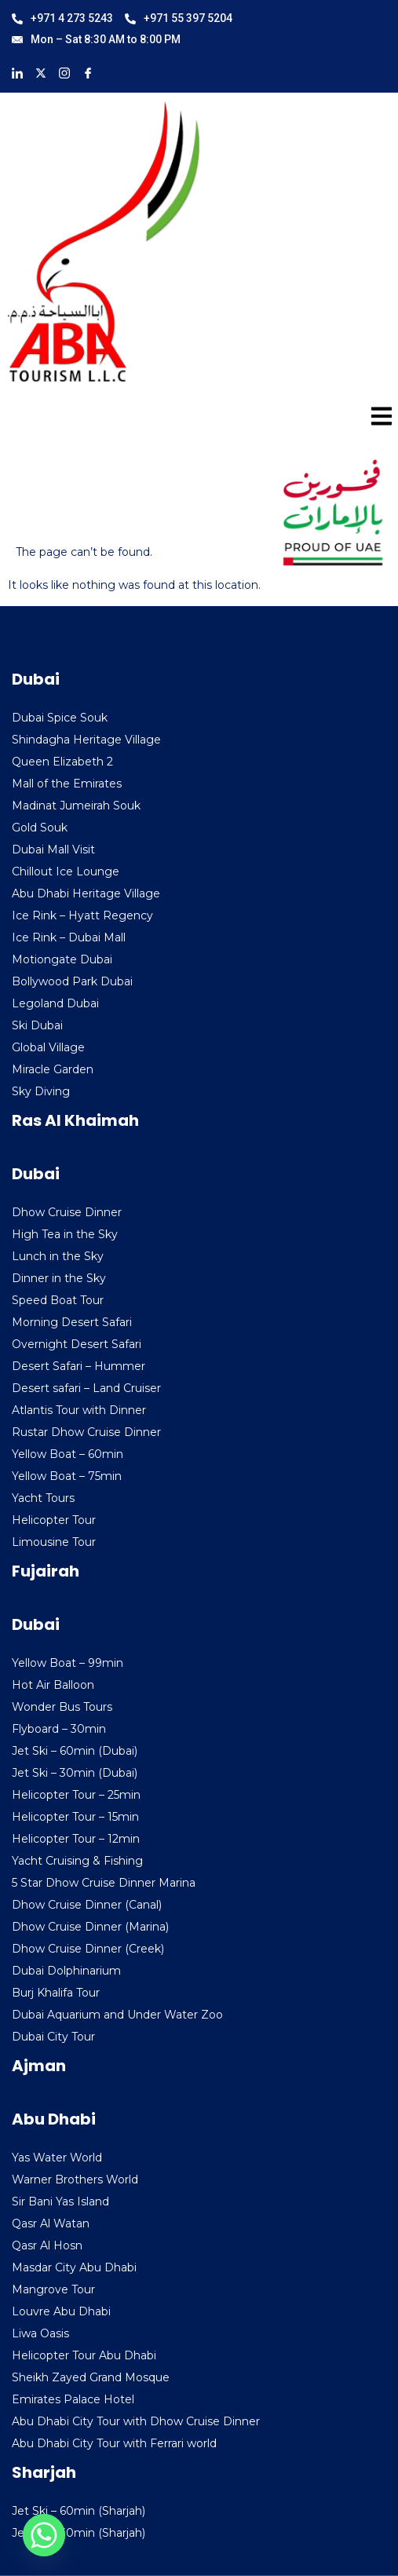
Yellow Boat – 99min (67, 1663)
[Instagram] (64, 72)
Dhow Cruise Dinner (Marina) (90, 1927)
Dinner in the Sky (59, 1278)
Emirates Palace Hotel (73, 2399)
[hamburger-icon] (376, 419)
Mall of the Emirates (67, 783)
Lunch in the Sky (58, 1256)
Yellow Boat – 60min (67, 1454)
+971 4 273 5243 (62, 18)
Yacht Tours (43, 1498)
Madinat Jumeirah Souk (76, 805)
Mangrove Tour (53, 2289)
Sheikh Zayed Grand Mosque (91, 2377)
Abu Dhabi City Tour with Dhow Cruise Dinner (136, 2421)
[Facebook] (87, 72)
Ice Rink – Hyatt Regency (82, 915)
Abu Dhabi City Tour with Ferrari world (114, 2443)
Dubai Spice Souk (60, 718)
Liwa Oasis (40, 2333)
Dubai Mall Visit (53, 849)
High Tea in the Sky (65, 1234)
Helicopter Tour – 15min (75, 1817)
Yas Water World (57, 2157)
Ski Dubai (37, 1025)
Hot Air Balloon (53, 1685)
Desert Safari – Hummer (78, 1366)
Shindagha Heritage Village (86, 740)
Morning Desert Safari (72, 1322)
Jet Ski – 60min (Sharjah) (78, 2511)
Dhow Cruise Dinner (67, 1212)
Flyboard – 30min (59, 1729)
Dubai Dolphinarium (66, 1971)
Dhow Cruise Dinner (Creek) (88, 1949)
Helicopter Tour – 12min (76, 1839)
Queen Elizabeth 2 (62, 762)
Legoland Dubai (55, 1003)
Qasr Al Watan (50, 2223)
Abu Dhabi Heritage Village (86, 893)
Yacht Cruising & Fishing (77, 1861)
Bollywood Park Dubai (72, 981)
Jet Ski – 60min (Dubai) (74, 1751)
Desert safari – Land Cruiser (86, 1388)
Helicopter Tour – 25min (76, 1795)
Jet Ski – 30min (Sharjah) (78, 2533)
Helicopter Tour (54, 1520)
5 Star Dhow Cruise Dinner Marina (103, 1883)
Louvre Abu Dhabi (61, 2311)
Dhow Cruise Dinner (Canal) (87, 1905)
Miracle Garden (52, 1069)
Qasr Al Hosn (47, 2245)
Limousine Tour (54, 1542)
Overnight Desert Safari (76, 1344)
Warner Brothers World (75, 2179)
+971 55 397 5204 (178, 18)
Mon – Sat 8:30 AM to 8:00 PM (96, 39)
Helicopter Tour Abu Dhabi (84, 2355)
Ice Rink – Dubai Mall (69, 937)
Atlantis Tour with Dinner (79, 1410)
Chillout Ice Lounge (65, 871)
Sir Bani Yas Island (60, 2201)
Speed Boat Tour (58, 1300)
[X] (40, 72)
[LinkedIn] (17, 72)
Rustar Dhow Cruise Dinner (86, 1432)
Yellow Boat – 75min (67, 1476)
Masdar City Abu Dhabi (74, 2267)
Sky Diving (41, 1091)
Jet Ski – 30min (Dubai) (74, 1773)
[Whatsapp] (44, 2535)
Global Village (48, 1047)
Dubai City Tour (53, 2037)
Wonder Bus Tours (62, 1707)
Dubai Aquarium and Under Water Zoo (117, 2015)
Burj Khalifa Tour (56, 1993)
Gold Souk (40, 827)
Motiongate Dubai (62, 959)
